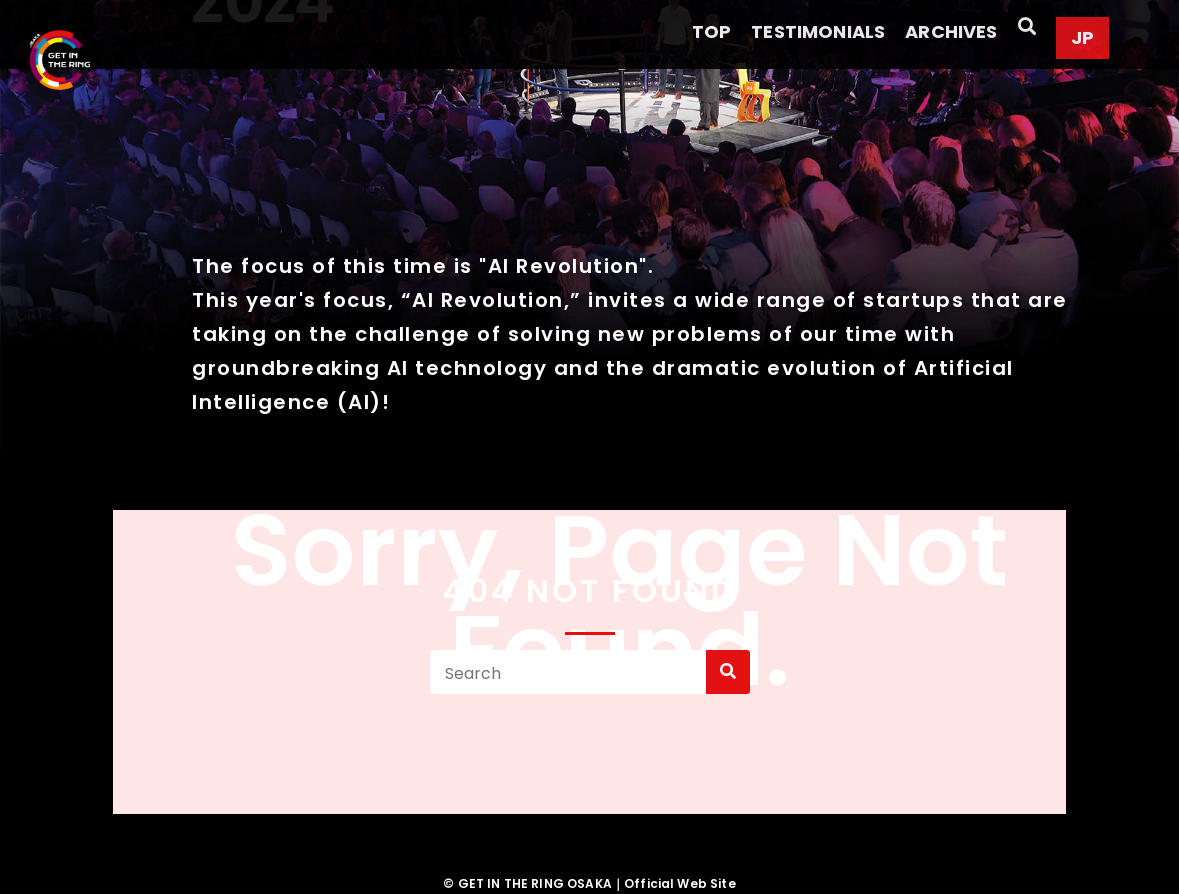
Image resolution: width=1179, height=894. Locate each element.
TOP (711, 31)
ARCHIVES (951, 31)
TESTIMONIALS (818, 31)
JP (1082, 37)
